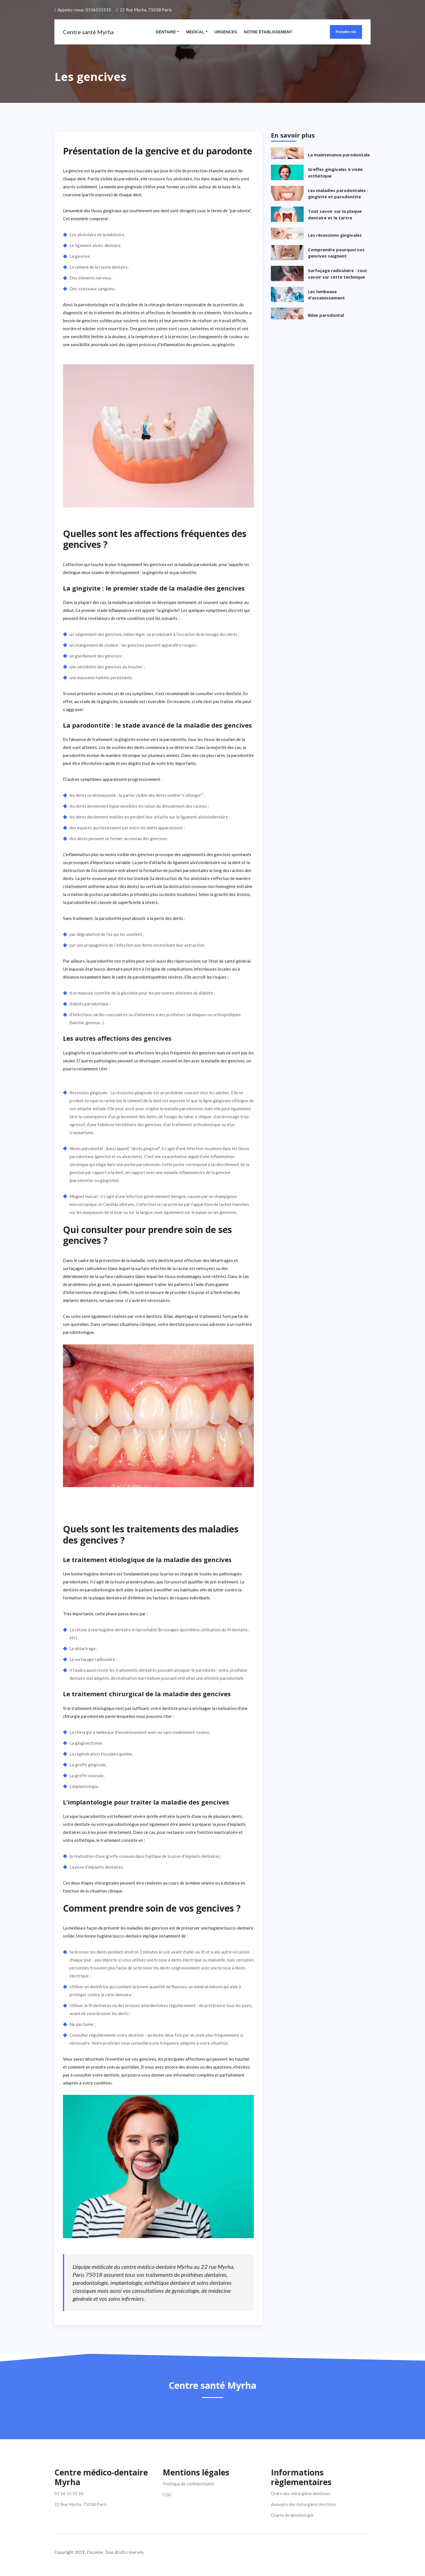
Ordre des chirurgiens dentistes (300, 2493)
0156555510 (98, 9)
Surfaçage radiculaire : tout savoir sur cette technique (337, 274)
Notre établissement (268, 32)
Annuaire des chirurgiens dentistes (303, 2504)
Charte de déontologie (292, 2515)
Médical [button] (195, 32)
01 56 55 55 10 (68, 2493)
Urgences (225, 32)
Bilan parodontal (326, 315)
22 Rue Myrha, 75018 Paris (146, 9)
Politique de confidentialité (188, 2483)
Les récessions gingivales (335, 235)
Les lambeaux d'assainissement (326, 295)
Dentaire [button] (166, 32)
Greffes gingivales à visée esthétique (335, 172)
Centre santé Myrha (88, 31)
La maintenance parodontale (339, 155)
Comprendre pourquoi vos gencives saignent (336, 253)
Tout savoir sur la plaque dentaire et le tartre (334, 214)
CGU (167, 2494)
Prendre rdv (346, 32)
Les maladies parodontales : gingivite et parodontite (338, 193)
